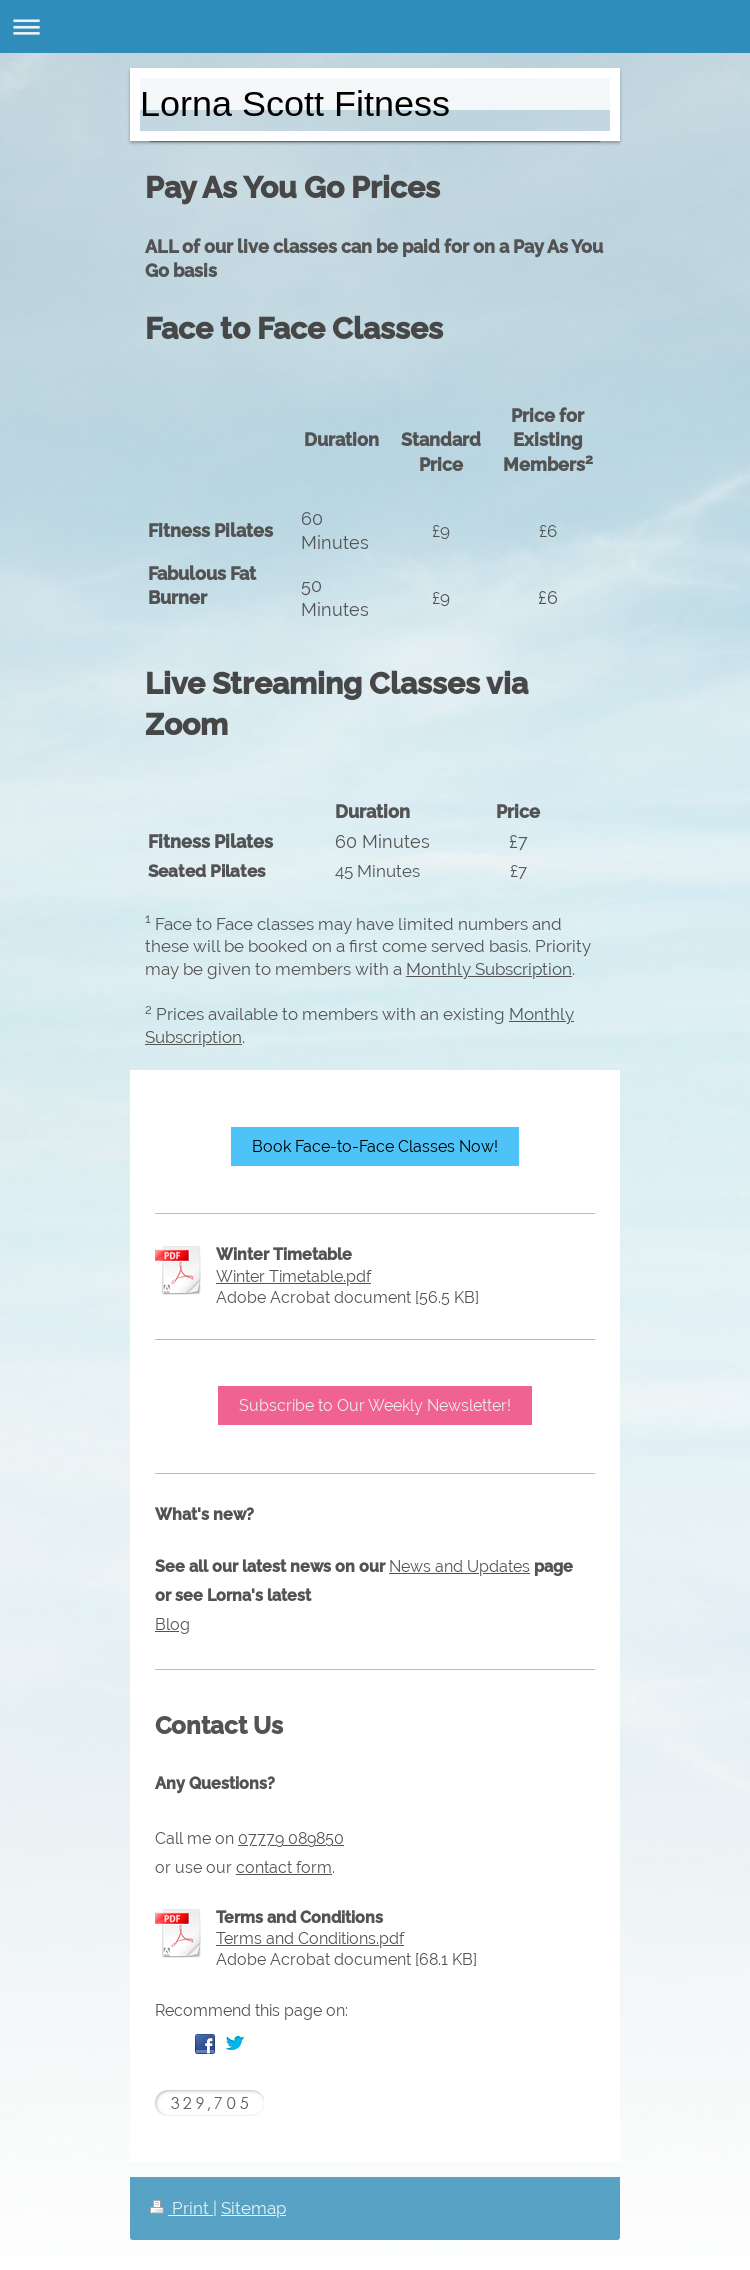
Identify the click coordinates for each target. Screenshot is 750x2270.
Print (181, 2208)
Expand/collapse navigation (375, 26)
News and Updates (459, 1566)
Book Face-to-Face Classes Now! (375, 1146)
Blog (172, 1624)
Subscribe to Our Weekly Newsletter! (375, 1405)
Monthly (541, 1014)
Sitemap (253, 2208)
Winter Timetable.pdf (293, 1276)
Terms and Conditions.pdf (310, 1938)
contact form (284, 1867)
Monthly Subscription (489, 969)
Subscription (193, 1037)
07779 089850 (291, 1838)
